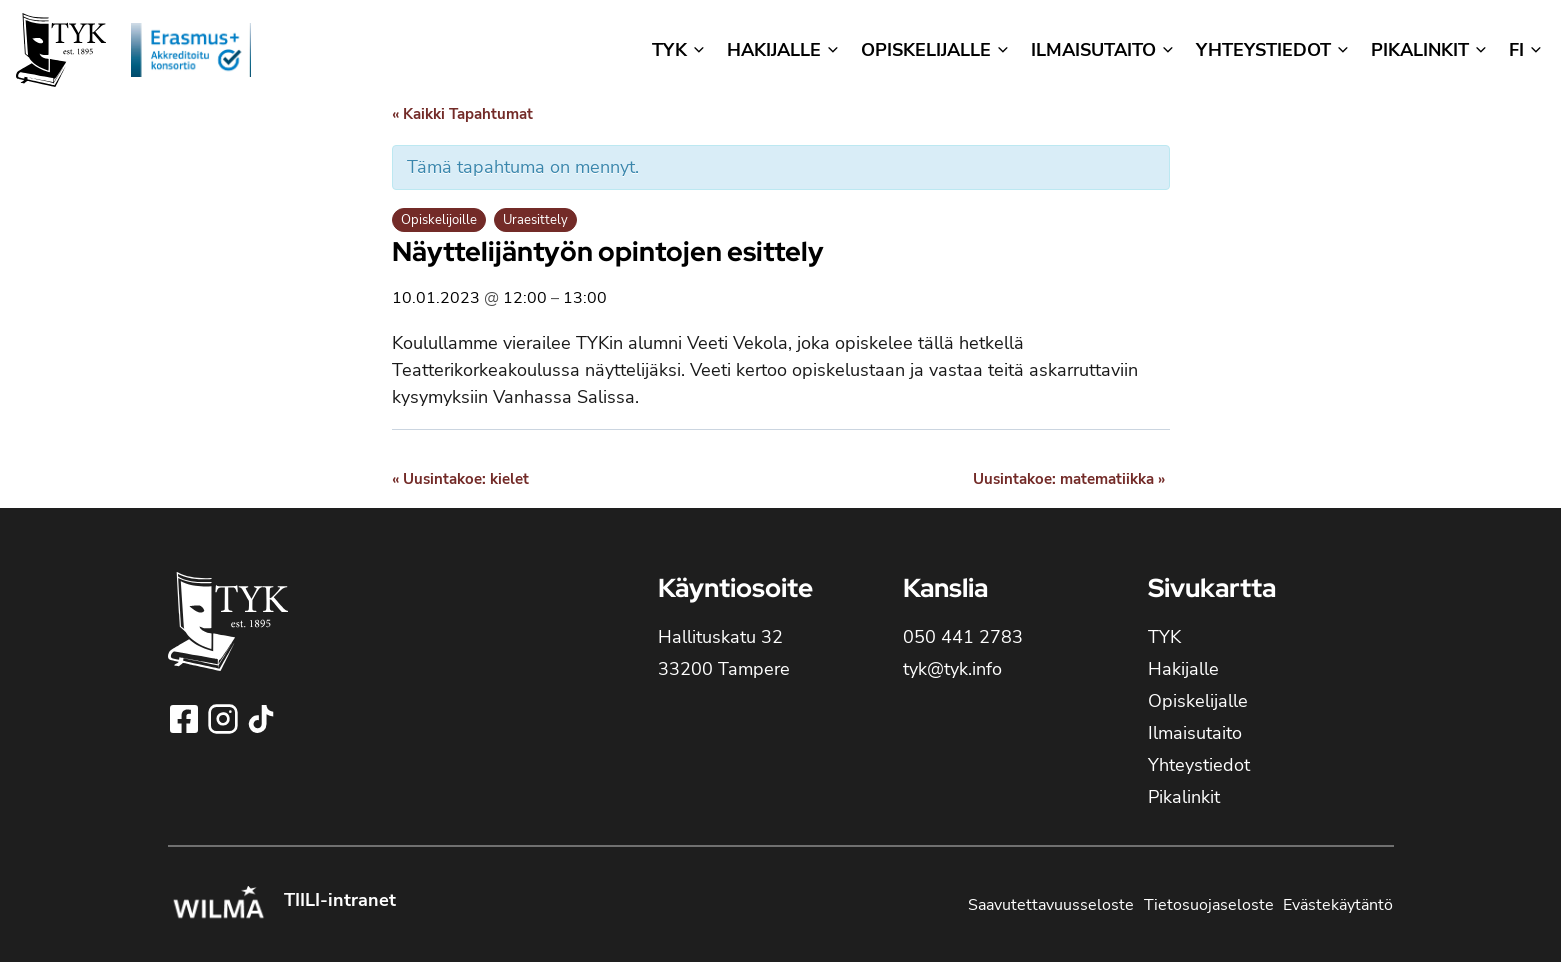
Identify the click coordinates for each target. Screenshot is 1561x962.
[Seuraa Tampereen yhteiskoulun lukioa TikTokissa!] (261, 719)
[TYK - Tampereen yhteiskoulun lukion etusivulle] (228, 637)
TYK (1164, 637)
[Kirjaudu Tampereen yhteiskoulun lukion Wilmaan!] (218, 905)
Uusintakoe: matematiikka (1069, 479)
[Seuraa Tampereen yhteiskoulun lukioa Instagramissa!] (225, 719)
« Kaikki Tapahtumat (462, 114)
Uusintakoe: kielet (460, 479)
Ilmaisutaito (1195, 733)
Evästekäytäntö (1338, 905)
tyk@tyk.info (952, 669)
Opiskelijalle (1198, 701)
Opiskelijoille (439, 220)
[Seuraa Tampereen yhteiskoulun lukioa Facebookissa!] (186, 719)
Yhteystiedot (1199, 765)
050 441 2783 (963, 637)
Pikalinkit (1184, 797)
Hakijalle (1183, 669)
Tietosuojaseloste (1209, 905)
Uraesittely (535, 220)
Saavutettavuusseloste (1051, 905)
